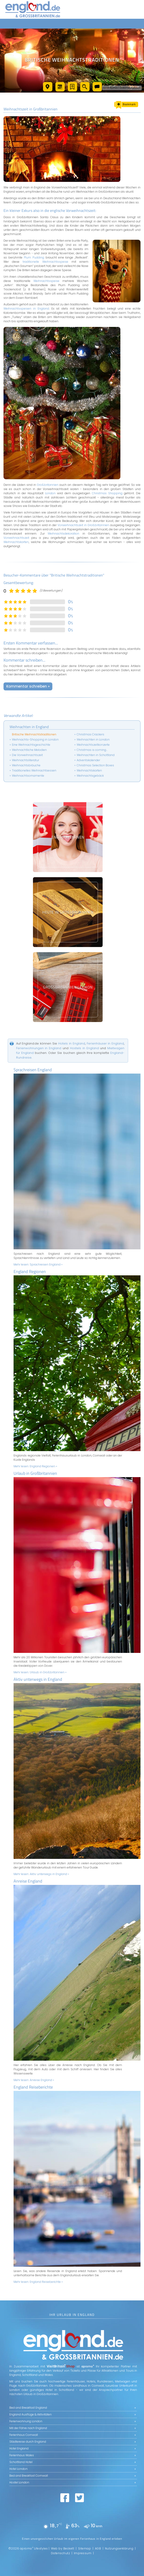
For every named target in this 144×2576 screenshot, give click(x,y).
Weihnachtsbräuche (26, 765)
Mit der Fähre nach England (28, 2428)
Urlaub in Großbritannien (35, 1473)
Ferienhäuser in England (105, 1043)
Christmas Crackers (90, 734)
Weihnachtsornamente (28, 776)
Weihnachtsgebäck (90, 776)
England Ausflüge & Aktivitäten (30, 2414)
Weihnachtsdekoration (63, 533)
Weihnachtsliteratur (25, 760)
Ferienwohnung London (25, 2421)
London (50, 493)
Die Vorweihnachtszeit (27, 755)
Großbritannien (47, 485)
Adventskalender (88, 760)
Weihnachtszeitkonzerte (93, 745)
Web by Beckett (62, 2548)
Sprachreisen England (33, 1070)
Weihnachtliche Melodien (29, 750)
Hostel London (19, 2482)
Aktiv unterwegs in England (38, 1679)
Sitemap (84, 2548)
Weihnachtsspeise (46, 281)
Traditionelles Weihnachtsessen (34, 770)
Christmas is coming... (92, 750)
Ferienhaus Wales (21, 2455)
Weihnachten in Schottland (96, 755)
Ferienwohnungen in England (38, 1048)
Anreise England (28, 1881)
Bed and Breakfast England (28, 2408)
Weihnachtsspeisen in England (26, 309)
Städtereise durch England (27, 2442)
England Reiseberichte (33, 2087)
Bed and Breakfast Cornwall (28, 2476)
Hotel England (19, 2448)
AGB (98, 2548)
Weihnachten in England (29, 727)
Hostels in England (84, 1048)
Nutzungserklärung (119, 2548)
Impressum (83, 2553)
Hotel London (18, 2469)
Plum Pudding (34, 257)
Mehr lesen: (38, 1264)
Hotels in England (71, 1043)
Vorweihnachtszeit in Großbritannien (83, 525)
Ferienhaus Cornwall (23, 2435)
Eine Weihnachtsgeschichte (31, 745)
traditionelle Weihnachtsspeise (45, 262)
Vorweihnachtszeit (16, 538)
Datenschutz (60, 2553)
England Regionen (30, 1271)
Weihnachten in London (93, 739)
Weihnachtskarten (16, 542)
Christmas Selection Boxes (95, 765)
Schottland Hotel (20, 2462)
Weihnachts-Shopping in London (35, 739)
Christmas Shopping (107, 493)
